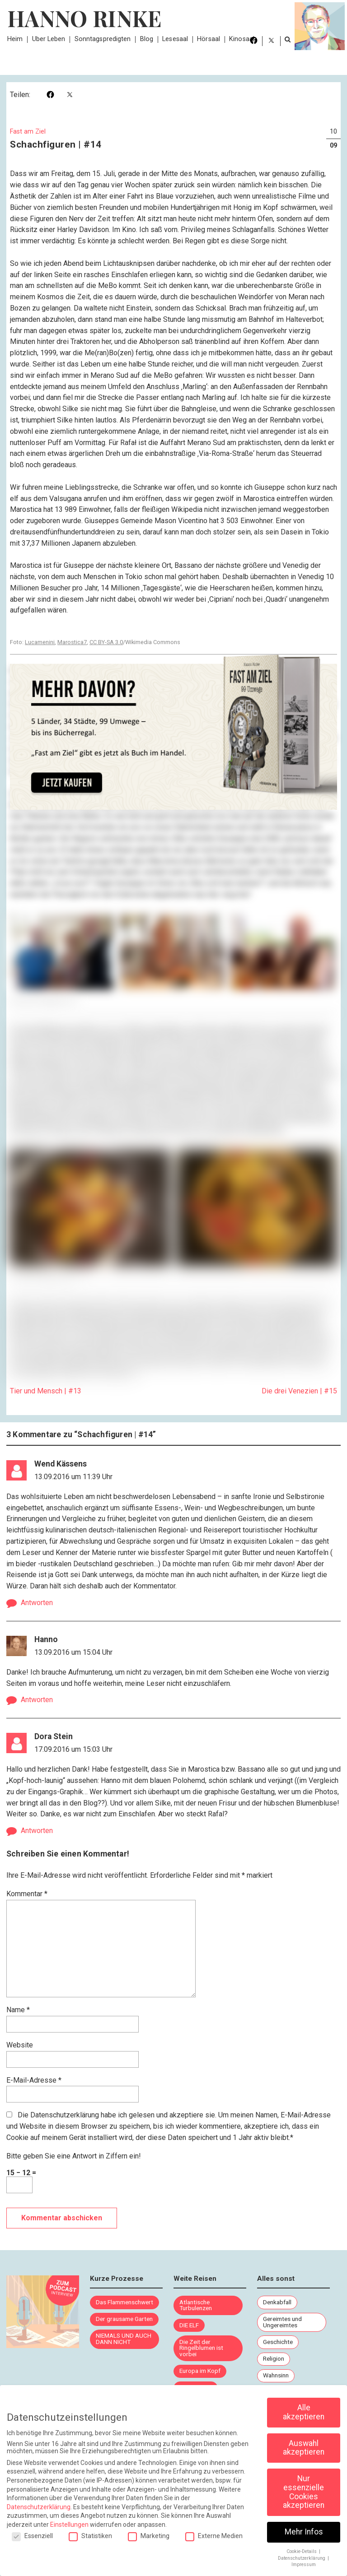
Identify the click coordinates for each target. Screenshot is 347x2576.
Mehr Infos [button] (304, 2531)
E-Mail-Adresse (33, 2080)
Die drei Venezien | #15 (299, 1391)
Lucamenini (40, 642)
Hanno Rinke (84, 18)
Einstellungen (69, 2524)
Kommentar (26, 1893)
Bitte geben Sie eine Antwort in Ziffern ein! (73, 2156)
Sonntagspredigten (103, 39)
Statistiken (90, 2535)
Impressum (303, 2564)
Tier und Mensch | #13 (45, 1391)
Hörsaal (208, 39)
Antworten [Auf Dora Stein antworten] (37, 1830)
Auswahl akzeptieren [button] (303, 2448)
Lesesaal (175, 39)
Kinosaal (241, 39)
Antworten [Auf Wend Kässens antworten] (37, 1602)
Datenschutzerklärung (64, 2115)
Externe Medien (214, 2535)
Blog (146, 39)
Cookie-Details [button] (302, 2551)
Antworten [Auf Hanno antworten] (37, 1699)
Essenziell (32, 2535)
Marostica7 (72, 642)
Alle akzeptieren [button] (303, 2412)
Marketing (148, 2535)
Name (18, 2009)
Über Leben (49, 39)
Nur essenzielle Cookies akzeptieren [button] (303, 2492)
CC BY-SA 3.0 (106, 642)
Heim (15, 39)
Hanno (46, 1639)
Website (19, 2045)
